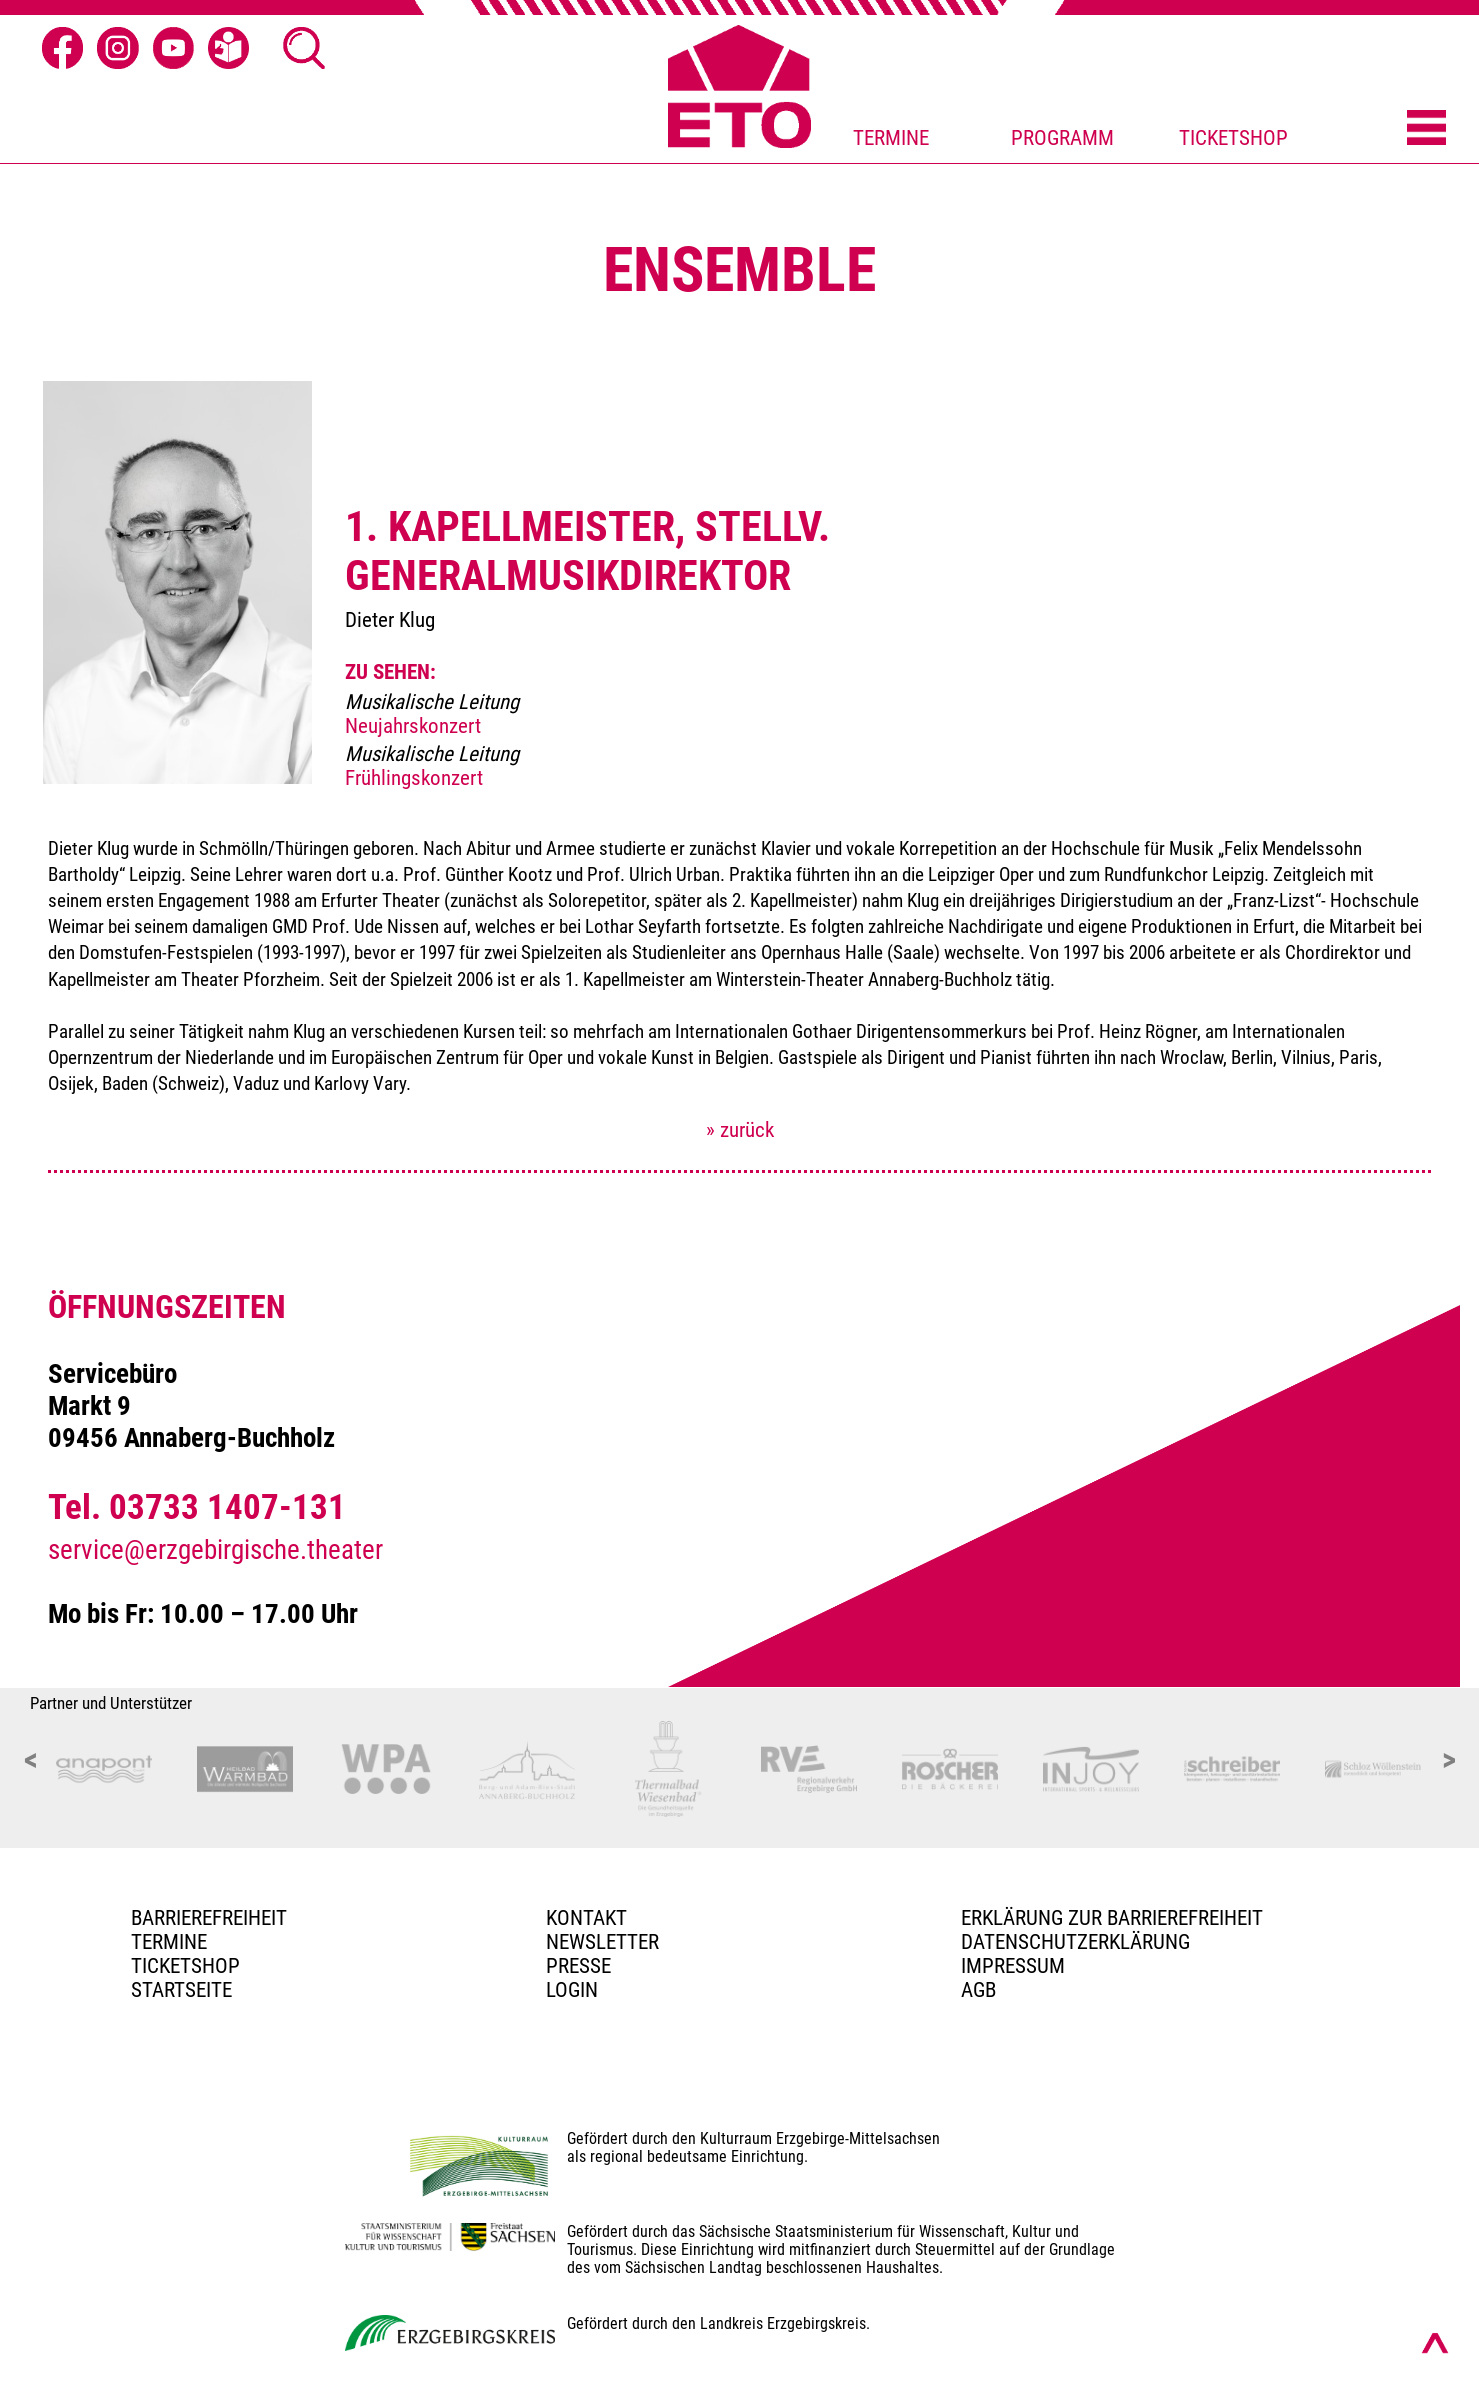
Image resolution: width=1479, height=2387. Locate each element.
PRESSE (578, 1966)
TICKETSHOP (1233, 138)
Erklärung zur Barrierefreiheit (1112, 1918)
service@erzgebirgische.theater (215, 1550)
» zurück (740, 1130)
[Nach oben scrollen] (1435, 2343)
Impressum (1013, 1966)
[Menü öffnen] (1426, 129)
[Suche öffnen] (304, 48)
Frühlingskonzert (414, 778)
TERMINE (891, 138)
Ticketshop (185, 1966)
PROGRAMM (1062, 138)
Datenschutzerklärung (1075, 1942)
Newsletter (602, 1942)
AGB (978, 1990)
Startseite (181, 1990)
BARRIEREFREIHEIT (209, 1918)
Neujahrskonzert (413, 726)
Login (572, 1990)
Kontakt (586, 1918)
